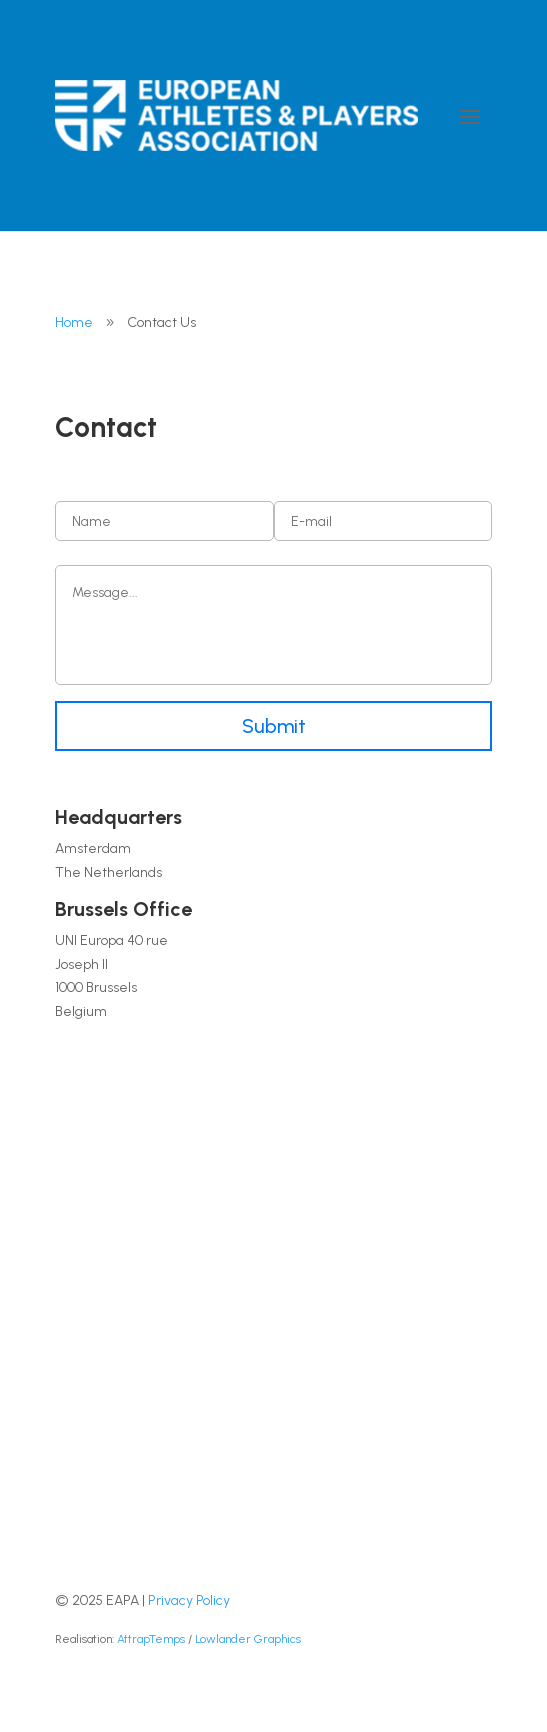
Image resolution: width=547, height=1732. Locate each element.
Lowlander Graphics (248, 1639)
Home (74, 322)
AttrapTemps (151, 1639)
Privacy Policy (189, 1600)
